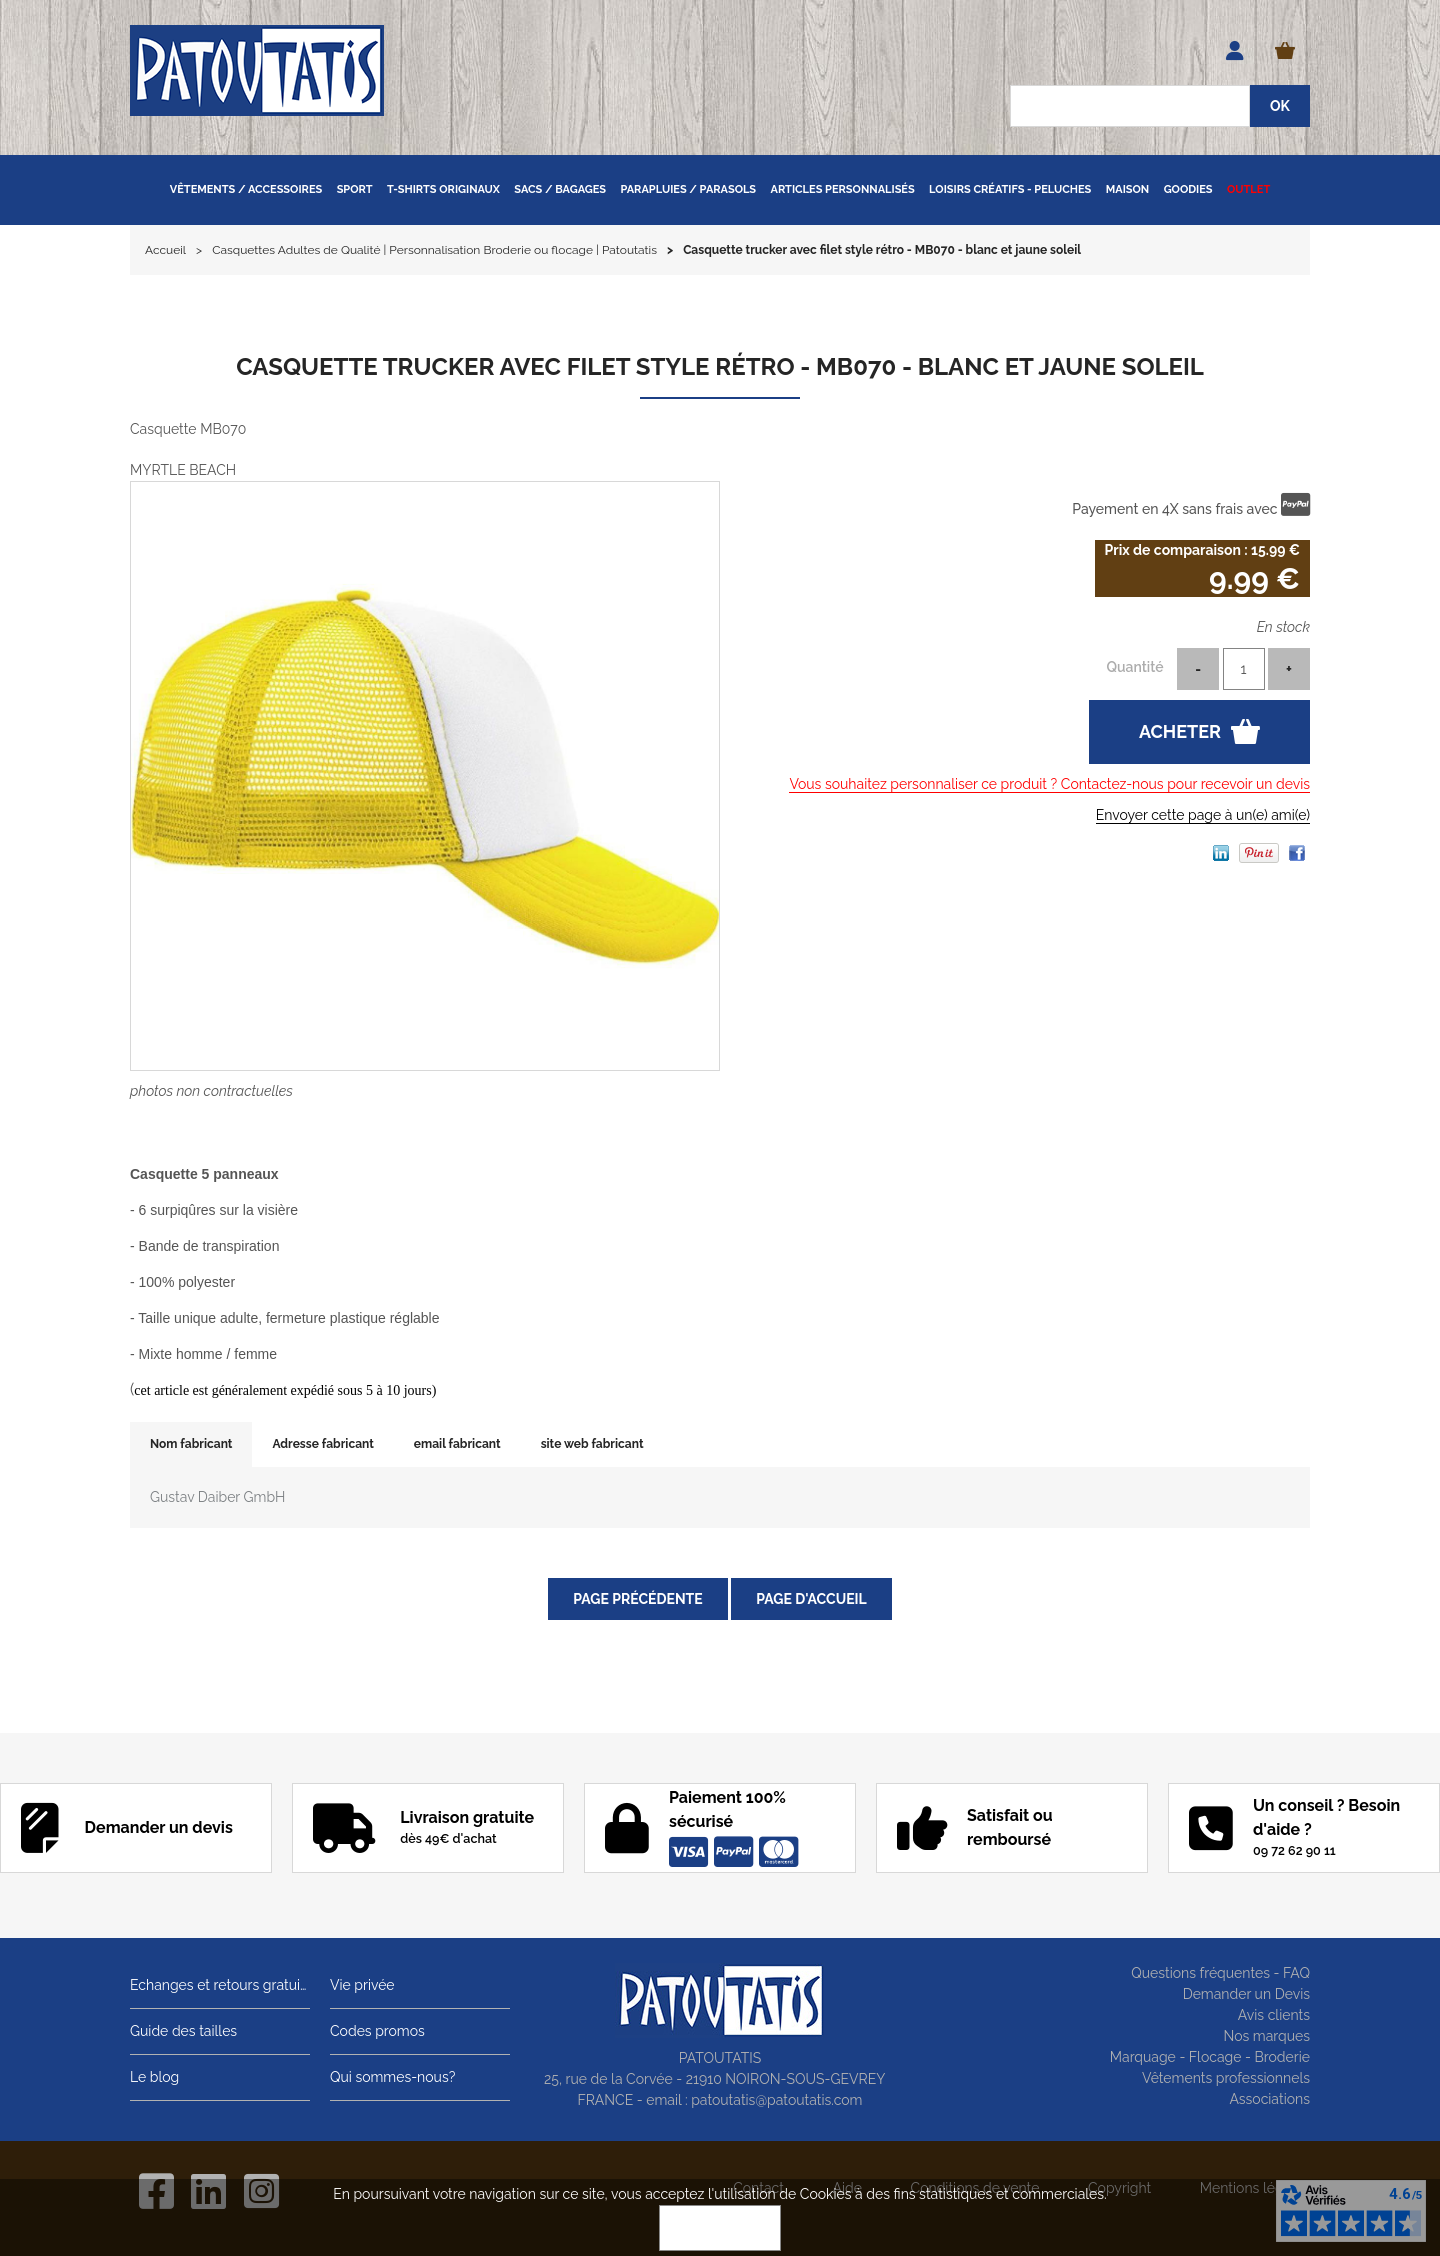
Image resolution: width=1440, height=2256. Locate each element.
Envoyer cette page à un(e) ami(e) (1203, 815)
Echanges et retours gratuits (220, 1985)
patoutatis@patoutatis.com (776, 2100)
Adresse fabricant (322, 1444)
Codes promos (377, 2031)
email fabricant (457, 1444)
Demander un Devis (1246, 1994)
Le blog (154, 2077)
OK (720, 2228)
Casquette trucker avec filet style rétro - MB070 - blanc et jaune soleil (720, 366)
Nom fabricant (191, 1444)
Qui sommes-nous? (392, 2077)
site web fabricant (592, 1444)
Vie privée (362, 1985)
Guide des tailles (183, 2031)
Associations (1269, 2099)
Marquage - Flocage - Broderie (1210, 2057)
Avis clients (1274, 2015)
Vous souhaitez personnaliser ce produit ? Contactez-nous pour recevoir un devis (1049, 784)
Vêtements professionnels (1226, 2078)
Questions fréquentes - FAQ (1220, 1973)
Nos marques (1266, 2036)
